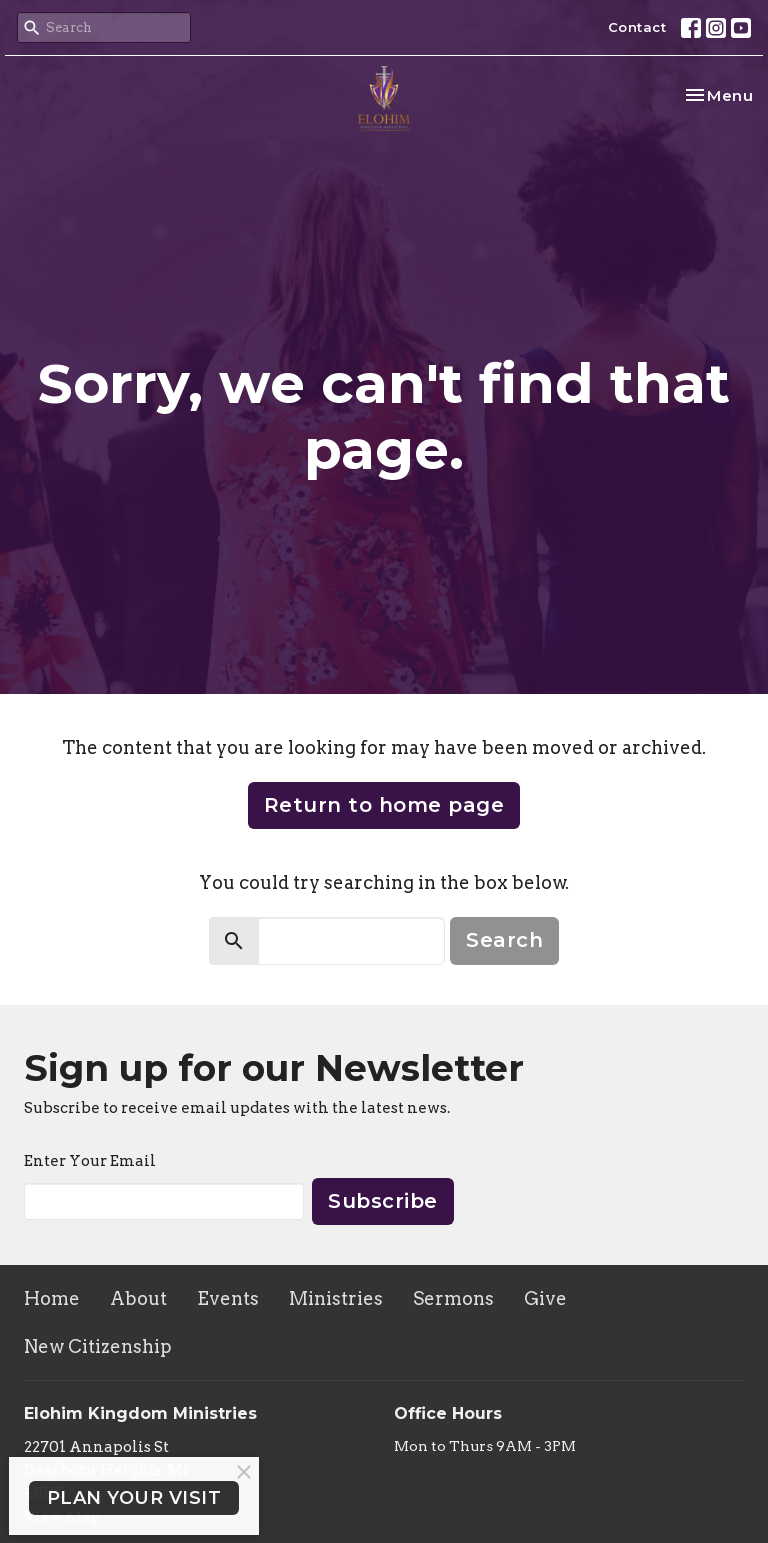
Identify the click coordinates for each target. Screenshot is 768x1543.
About (138, 1298)
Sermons (453, 1298)
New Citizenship (98, 1346)
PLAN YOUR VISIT (134, 1498)
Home (52, 1298)
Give (545, 1298)
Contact (637, 27)
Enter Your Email (90, 1161)
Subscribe (383, 1201)
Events (228, 1298)
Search (504, 940)
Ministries (336, 1298)
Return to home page (384, 805)
